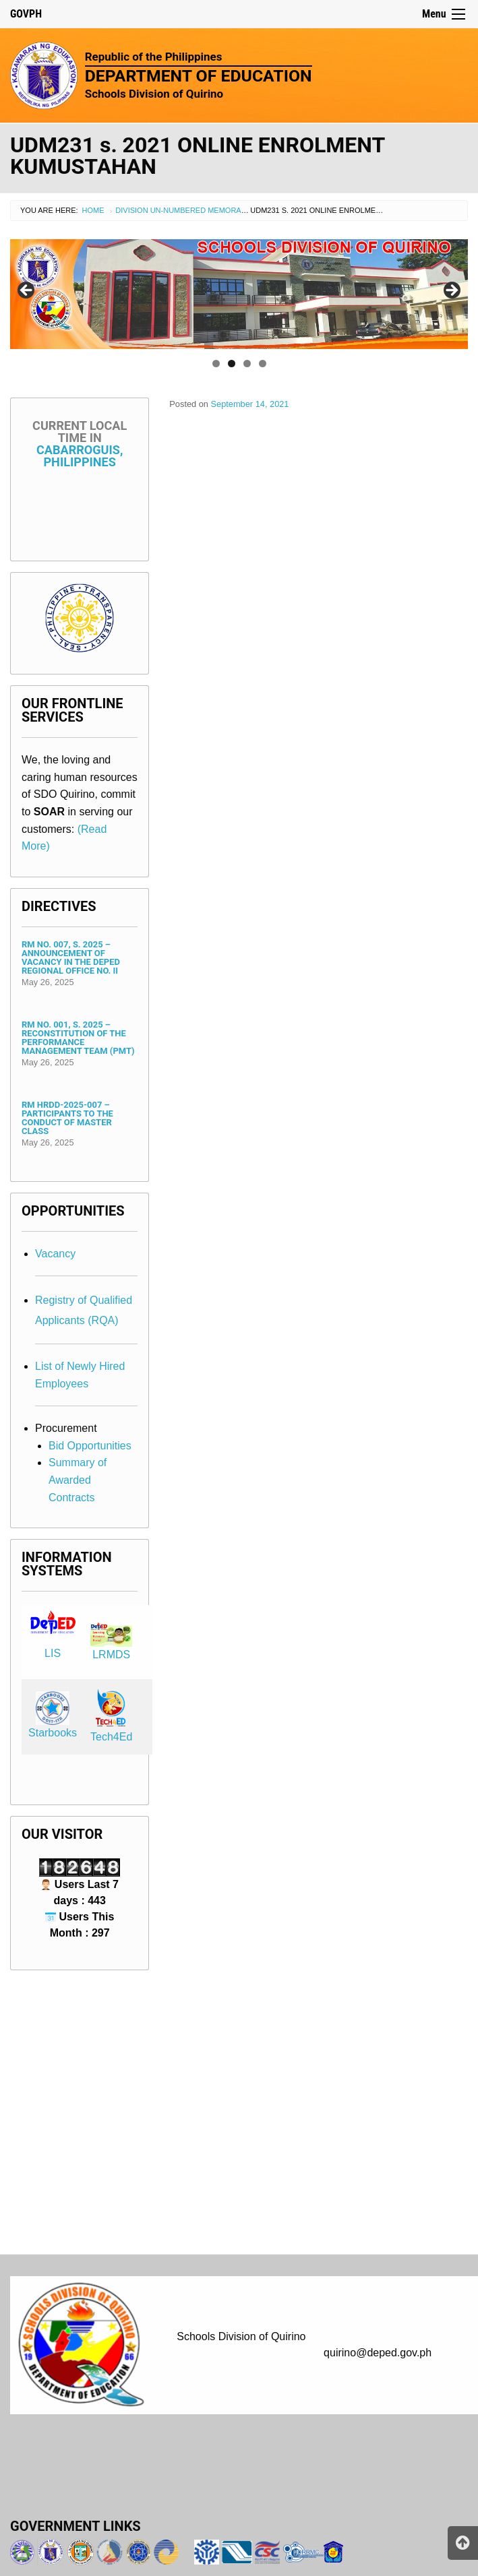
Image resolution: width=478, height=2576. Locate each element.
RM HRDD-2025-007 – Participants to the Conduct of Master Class (67, 1118)
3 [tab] (247, 363)
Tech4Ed (111, 1736)
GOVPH (26, 13)
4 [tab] (262, 363)
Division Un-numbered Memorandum (189, 210)
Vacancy (55, 1253)
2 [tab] (231, 363)
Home (93, 210)
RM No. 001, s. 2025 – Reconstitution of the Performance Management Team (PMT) (78, 1037)
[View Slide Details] (239, 294)
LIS (52, 1653)
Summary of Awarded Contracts (78, 1480)
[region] (239, 294)
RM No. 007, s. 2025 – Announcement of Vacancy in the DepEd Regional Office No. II (71, 957)
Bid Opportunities (90, 1445)
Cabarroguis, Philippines (79, 443)
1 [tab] (216, 363)
